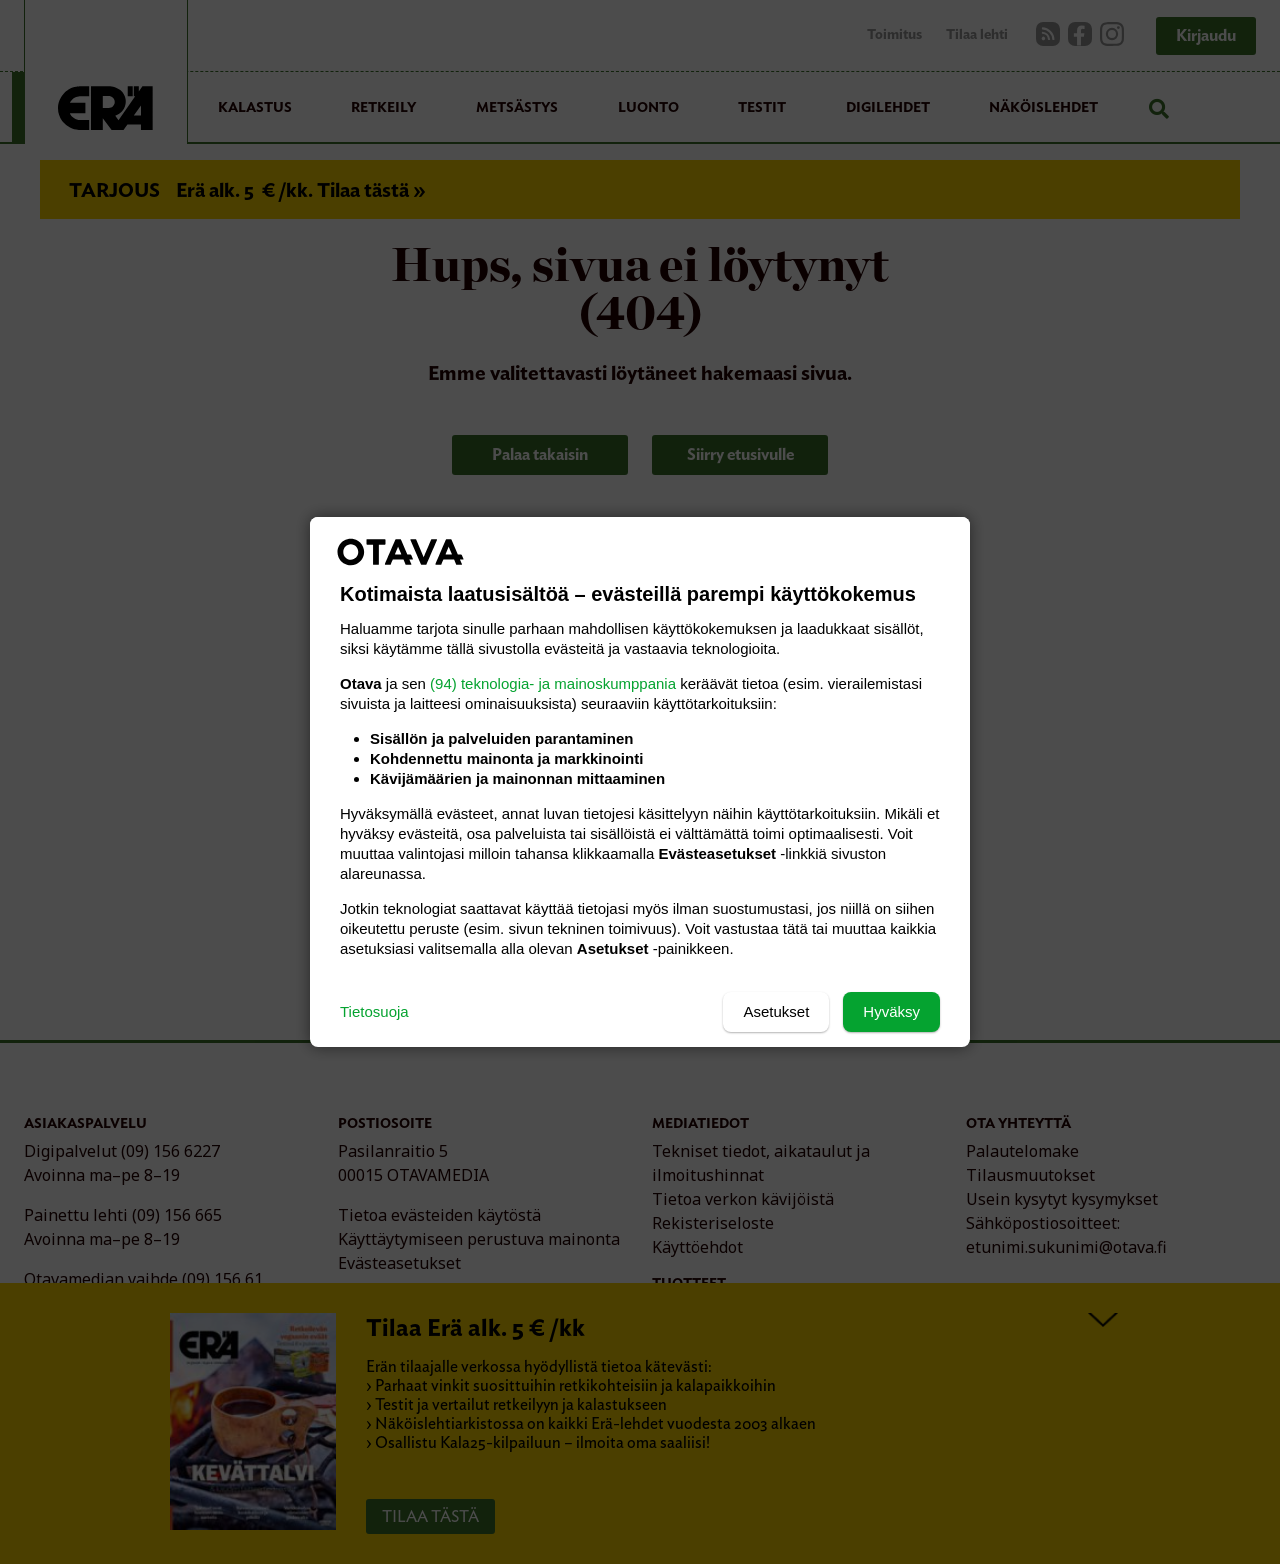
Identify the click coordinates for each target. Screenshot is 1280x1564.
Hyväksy (891, 1011)
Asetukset (776, 1011)
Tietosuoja (374, 1011)
